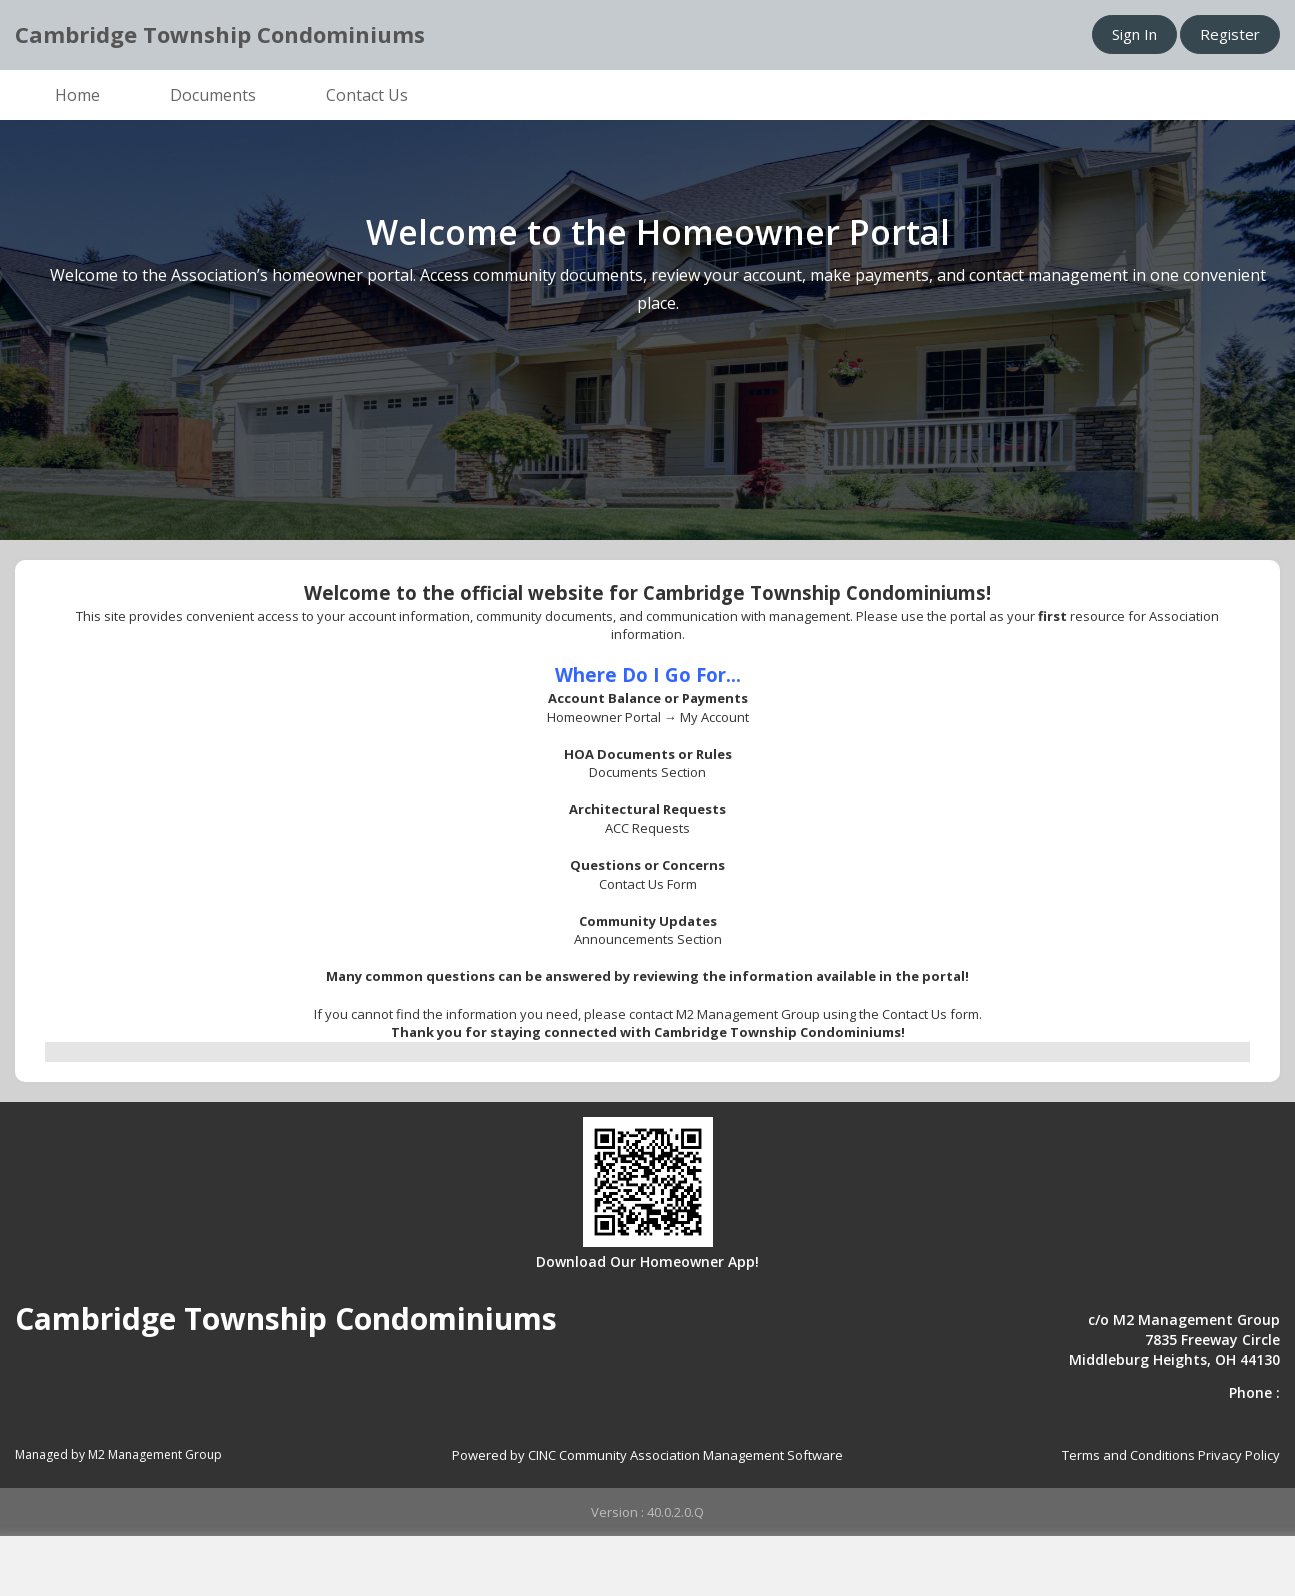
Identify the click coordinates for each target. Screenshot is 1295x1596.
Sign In (1134, 34)
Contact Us (367, 95)
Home (77, 95)
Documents (213, 95)
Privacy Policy (1239, 1455)
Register (1230, 34)
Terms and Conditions (1128, 1455)
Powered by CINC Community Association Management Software (647, 1455)
